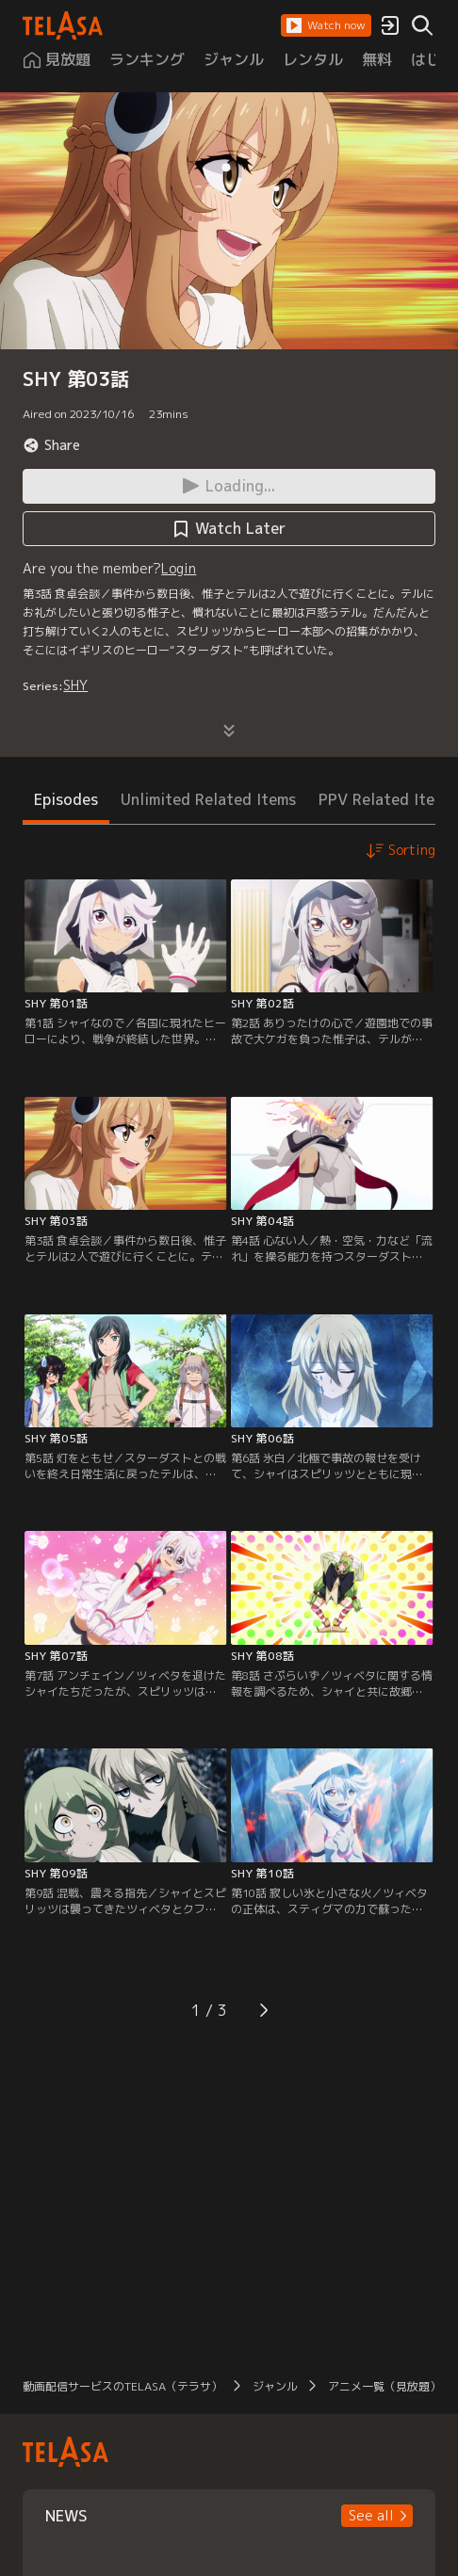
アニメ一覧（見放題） (384, 2386)
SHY (75, 685)
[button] (326, 25)
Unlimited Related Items (208, 799)
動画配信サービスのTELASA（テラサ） (122, 2386)
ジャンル (275, 2386)
